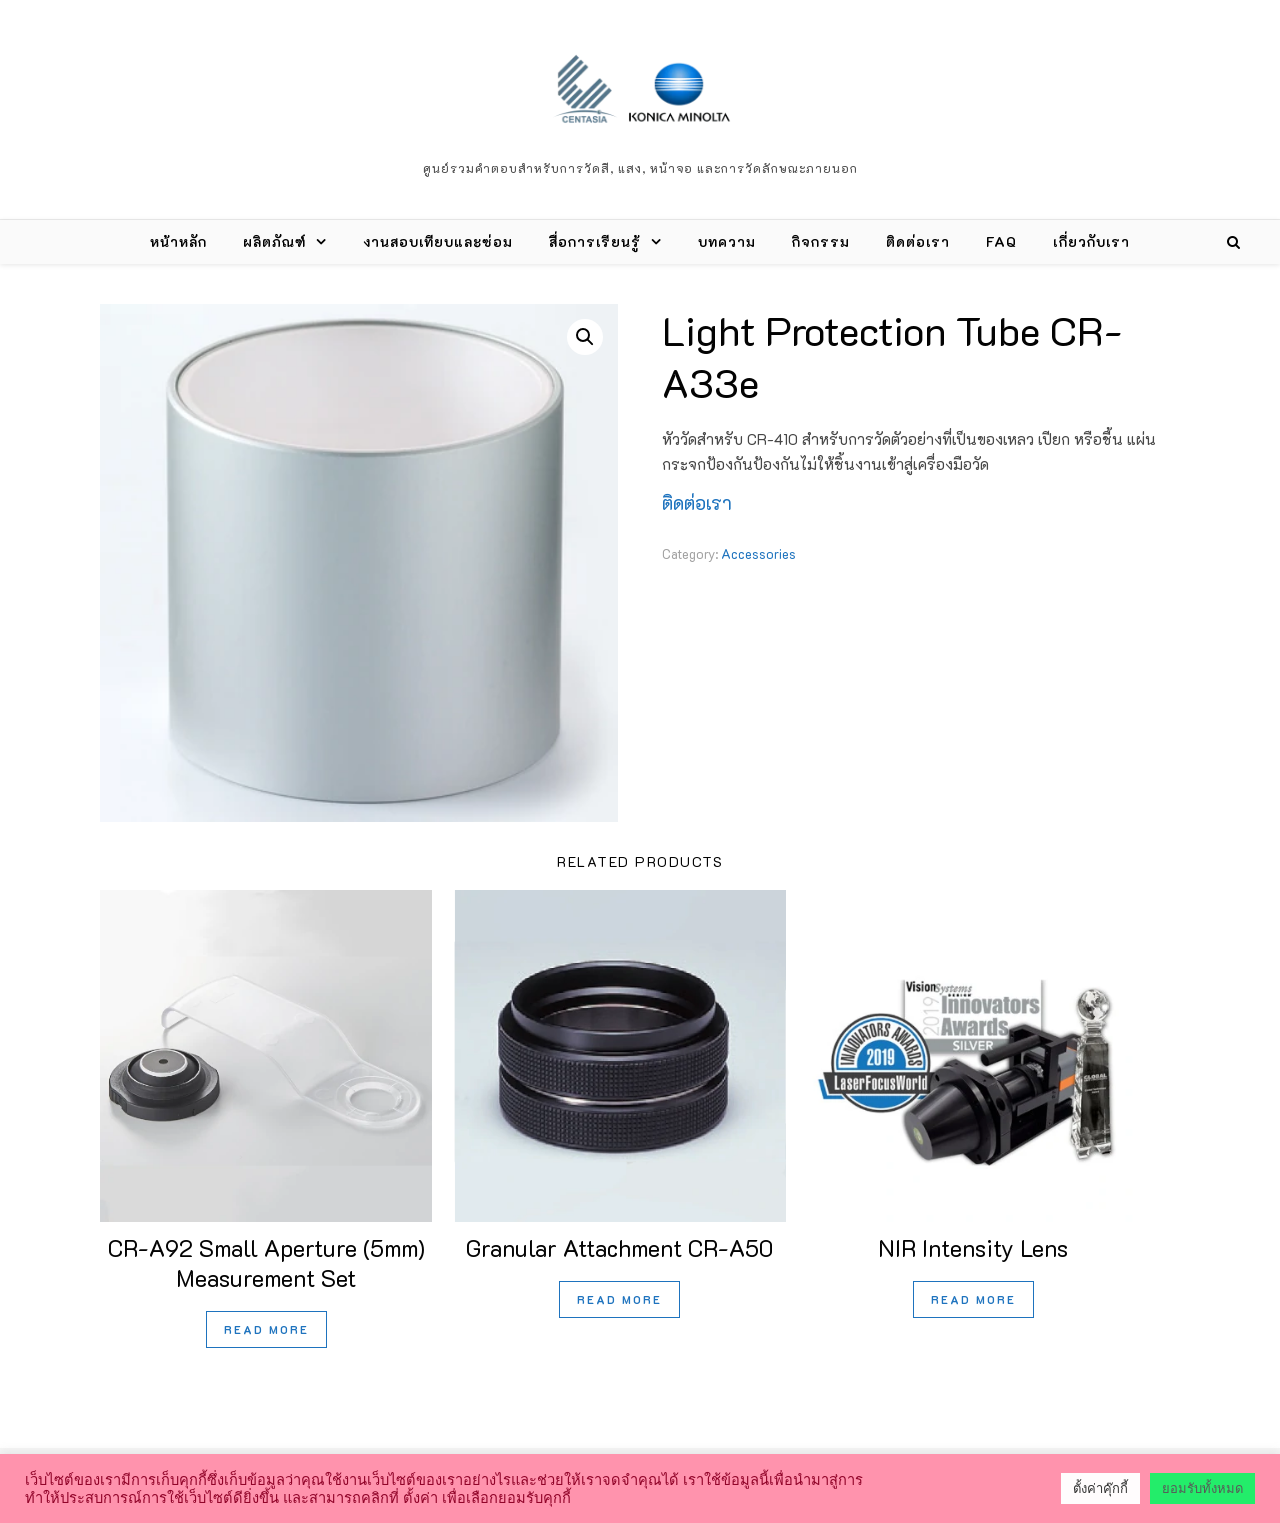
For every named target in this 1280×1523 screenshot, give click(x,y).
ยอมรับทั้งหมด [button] (1202, 1488)
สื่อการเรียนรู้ (595, 241)
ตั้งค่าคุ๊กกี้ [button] (1100, 1488)
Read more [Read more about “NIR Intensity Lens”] (973, 1299)
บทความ (727, 241)
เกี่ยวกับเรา (1091, 241)
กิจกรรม (821, 241)
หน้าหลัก (178, 241)
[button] (585, 337)
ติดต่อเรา (918, 241)
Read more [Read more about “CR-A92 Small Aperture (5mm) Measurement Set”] (266, 1329)
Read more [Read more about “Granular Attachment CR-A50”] (619, 1299)
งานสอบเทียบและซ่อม (438, 241)
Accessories (758, 553)
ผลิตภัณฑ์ (274, 241)
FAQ (1001, 241)
